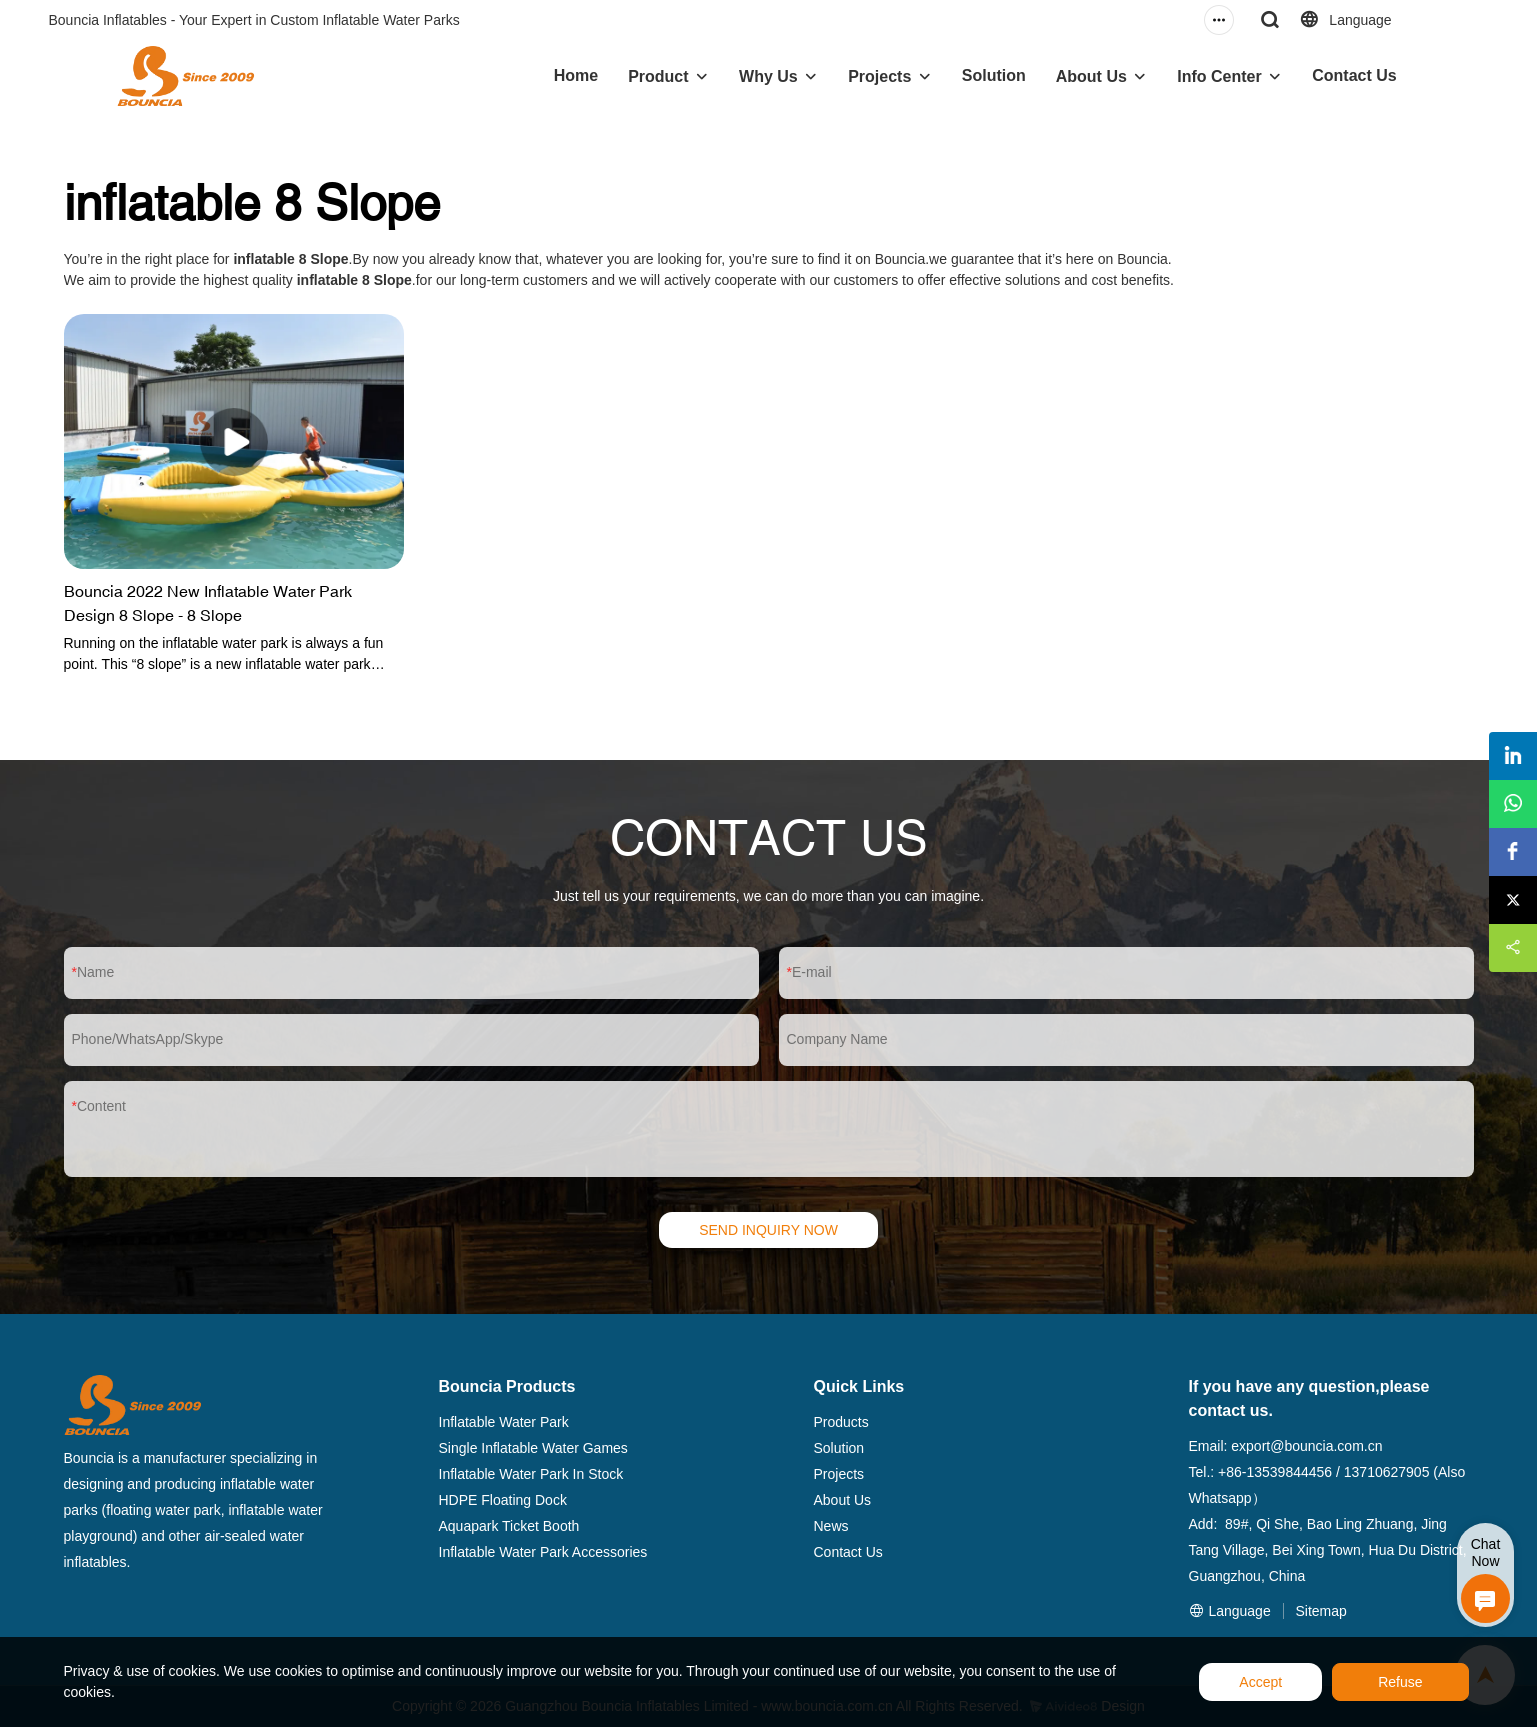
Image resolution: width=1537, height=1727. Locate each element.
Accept (1260, 1682)
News (831, 1526)
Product (658, 76)
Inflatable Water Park (504, 1422)
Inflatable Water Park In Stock (531, 1474)
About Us (1091, 76)
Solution (994, 75)
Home (576, 75)
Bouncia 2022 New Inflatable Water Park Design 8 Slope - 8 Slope (208, 603)
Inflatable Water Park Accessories (543, 1552)
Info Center (1219, 76)
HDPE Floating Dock (503, 1500)
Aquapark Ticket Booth (509, 1526)
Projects (879, 76)
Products (841, 1422)
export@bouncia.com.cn (1306, 1446)
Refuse (1400, 1682)
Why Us (768, 76)
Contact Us (1354, 75)
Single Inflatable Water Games (533, 1448)
